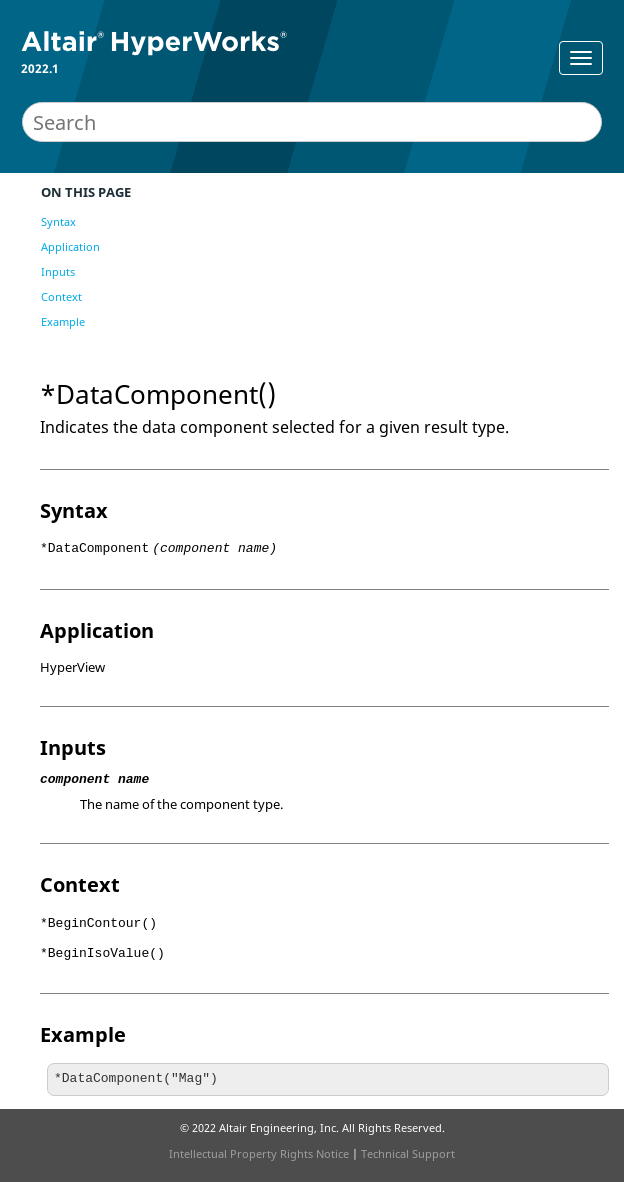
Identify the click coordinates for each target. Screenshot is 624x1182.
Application (70, 246)
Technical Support (408, 1153)
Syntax (58, 221)
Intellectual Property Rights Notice (259, 1153)
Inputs (58, 271)
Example (63, 321)
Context (61, 296)
